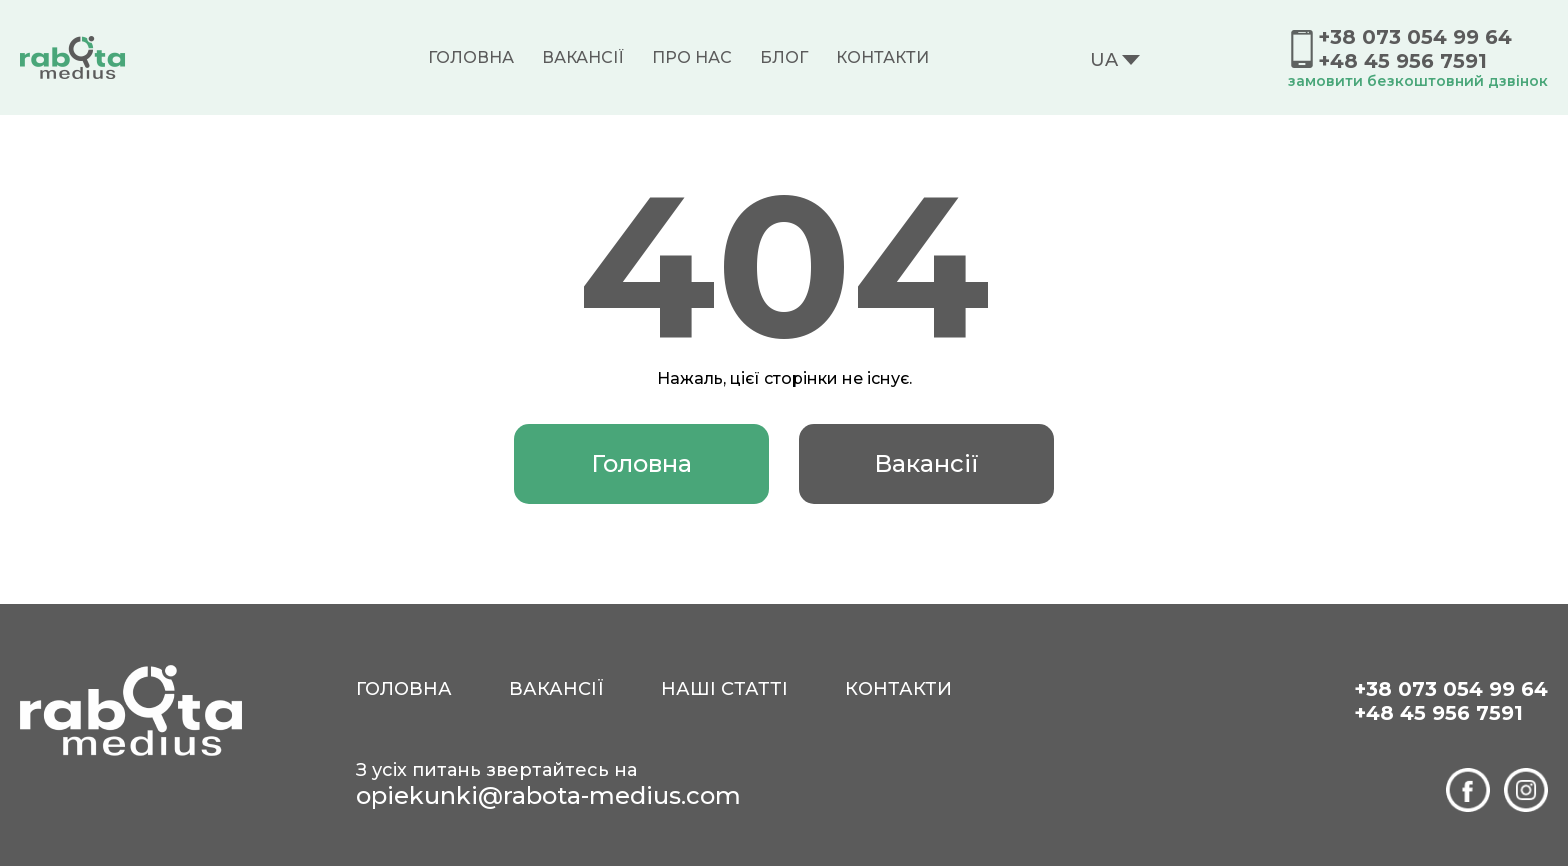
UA (1104, 60)
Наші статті (724, 689)
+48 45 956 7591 (1402, 61)
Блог (784, 57)
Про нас (692, 57)
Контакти (882, 57)
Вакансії (583, 57)
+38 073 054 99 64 (1415, 37)
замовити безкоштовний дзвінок (1418, 81)
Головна (471, 57)
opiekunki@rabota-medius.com (548, 795)
